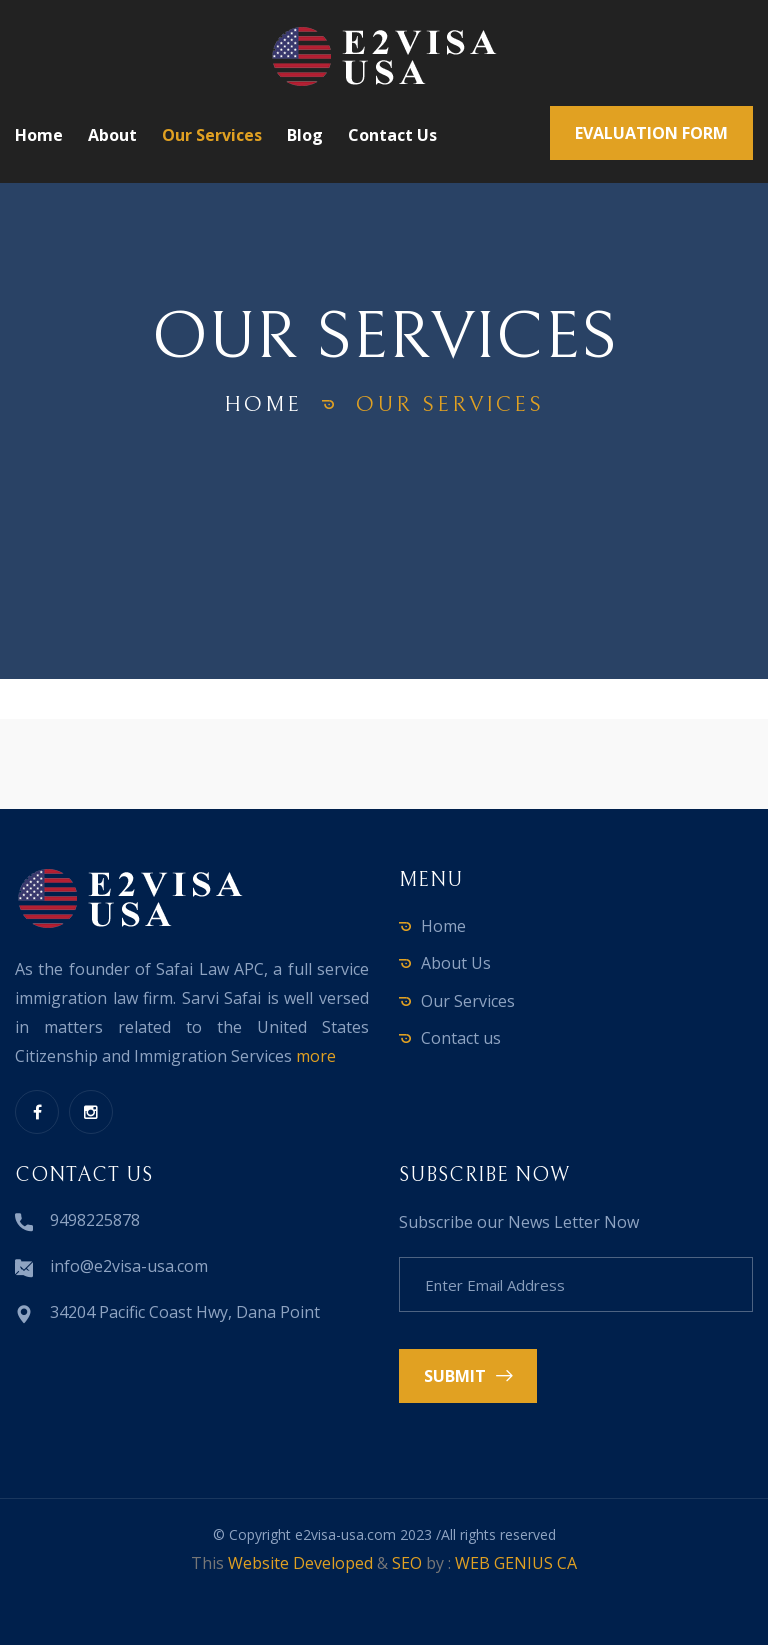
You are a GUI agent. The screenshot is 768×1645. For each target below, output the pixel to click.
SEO (407, 1563)
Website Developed (300, 1563)
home (263, 404)
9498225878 (95, 1220)
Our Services (212, 135)
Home (39, 135)
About (112, 135)
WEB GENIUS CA (516, 1563)
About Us (456, 963)
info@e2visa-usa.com (129, 1266)
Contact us (392, 135)
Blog (305, 135)
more (316, 1056)
